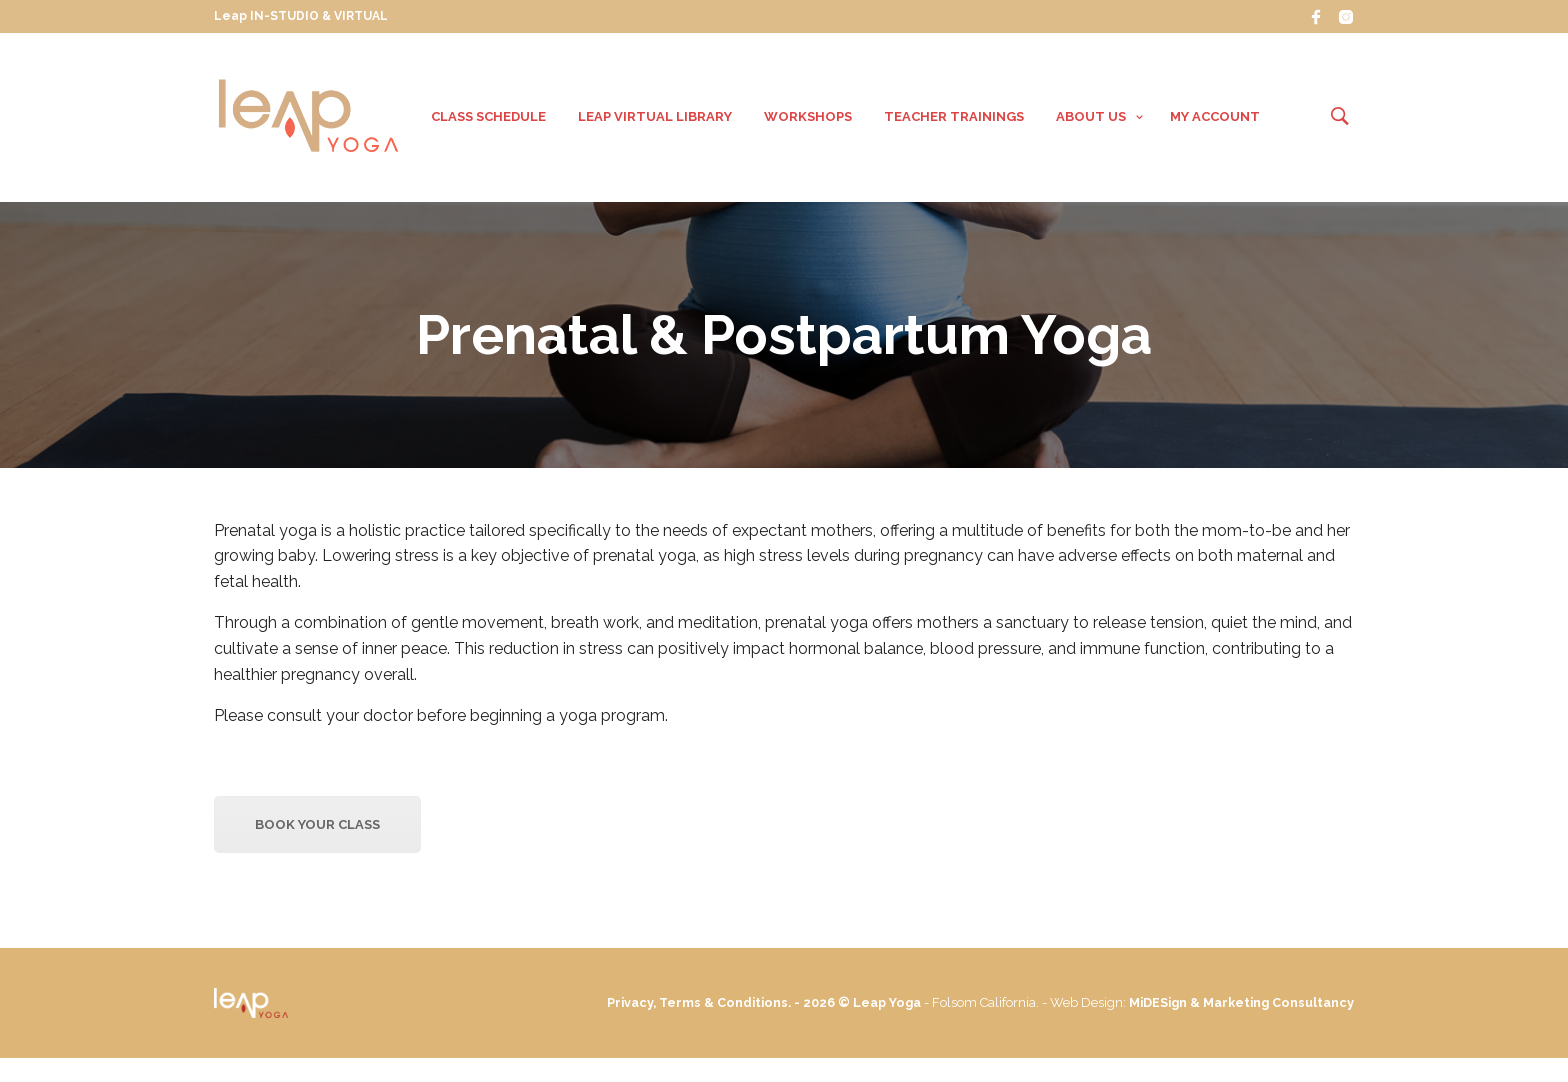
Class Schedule (488, 118)
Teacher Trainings (954, 118)
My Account (1215, 118)
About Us (1091, 118)
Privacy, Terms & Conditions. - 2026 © (804, 1006)
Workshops (808, 118)
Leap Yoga (965, 1006)
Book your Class (317, 828)
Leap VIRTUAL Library (655, 118)
